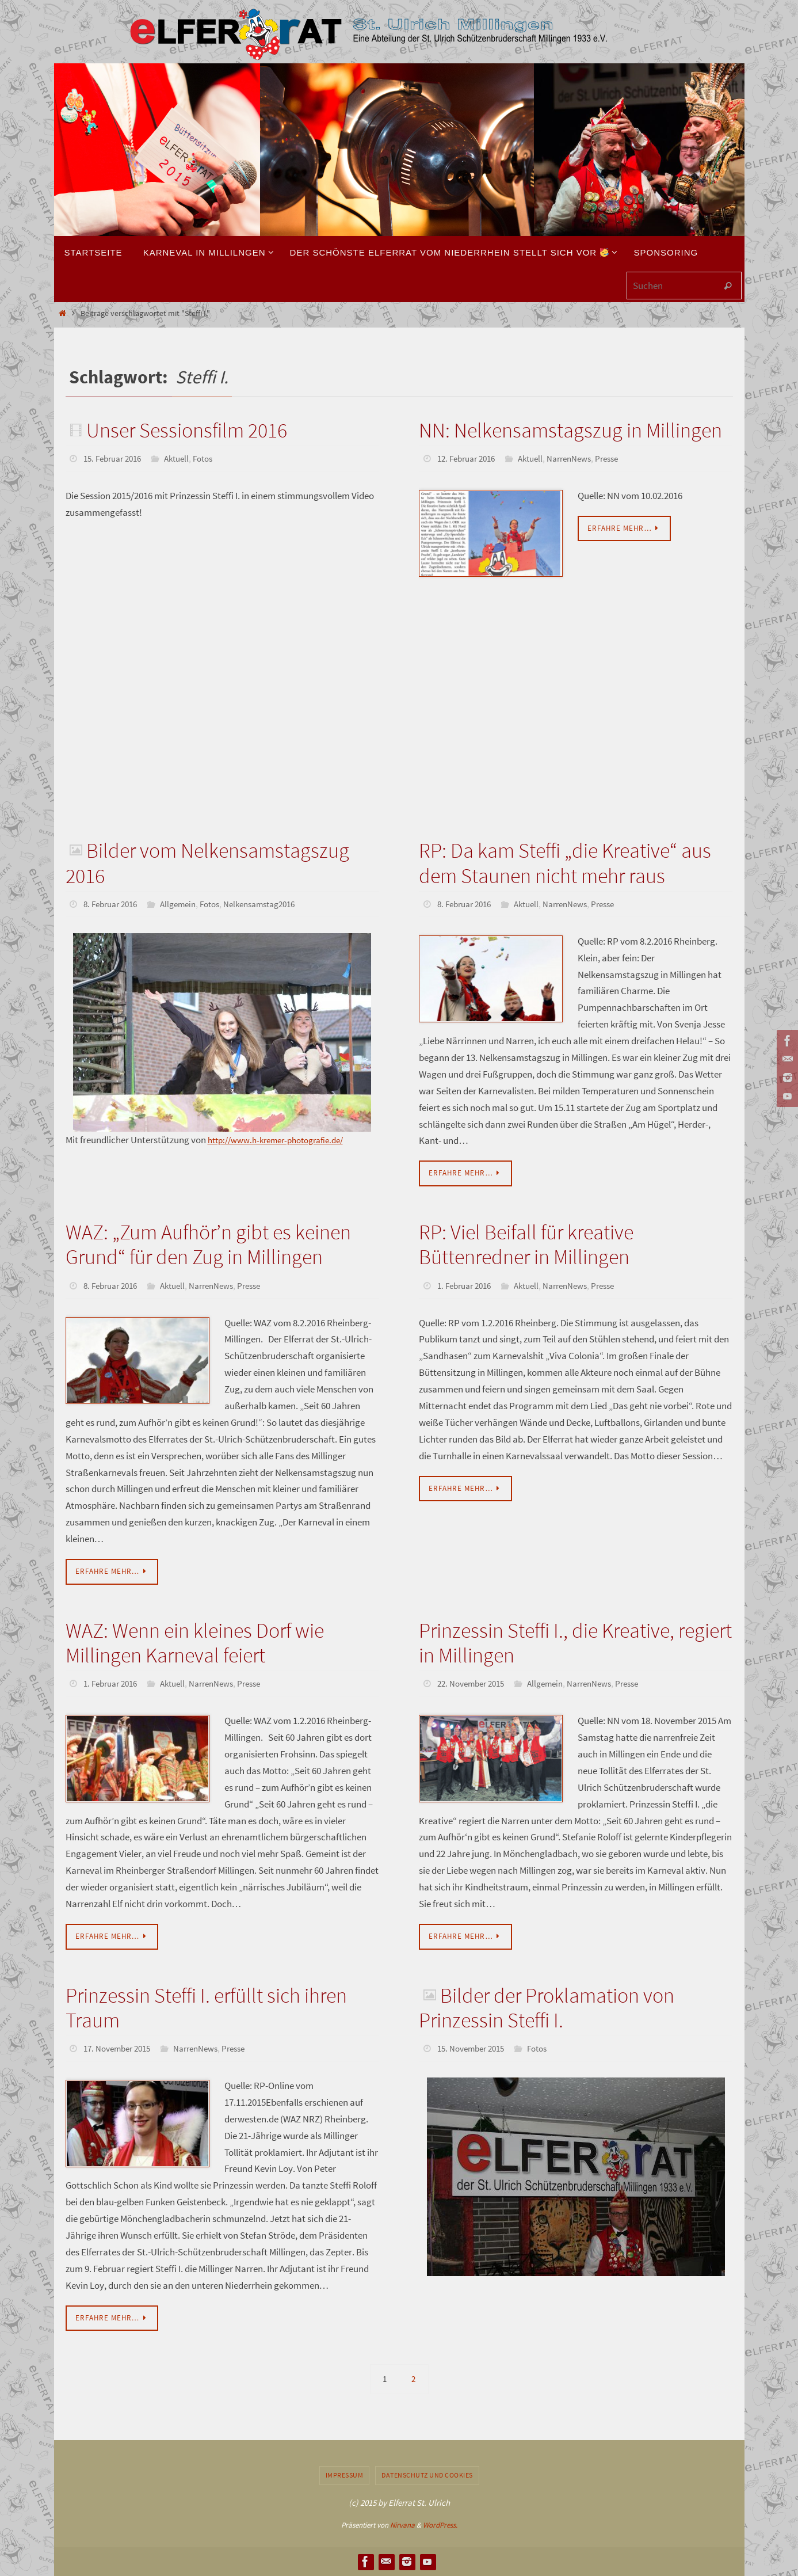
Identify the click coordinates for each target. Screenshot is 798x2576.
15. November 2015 (474, 2048)
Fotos (213, 458)
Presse (620, 458)
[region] (222, 1031)
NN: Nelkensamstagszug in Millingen (570, 430)
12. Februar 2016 (469, 458)
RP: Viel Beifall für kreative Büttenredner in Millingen (526, 1244)
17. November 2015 (120, 2048)
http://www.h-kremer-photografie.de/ (284, 1138)
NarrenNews (580, 458)
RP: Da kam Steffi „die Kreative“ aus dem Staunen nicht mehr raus (565, 862)
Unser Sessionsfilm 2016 (186, 430)
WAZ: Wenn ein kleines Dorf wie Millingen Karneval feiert (195, 1642)
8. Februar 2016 (113, 903)
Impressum (345, 2475)
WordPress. (440, 2525)
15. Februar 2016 (115, 458)
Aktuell (184, 458)
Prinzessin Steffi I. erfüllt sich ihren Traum (206, 2007)
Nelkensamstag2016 (273, 903)
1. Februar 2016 (467, 1285)
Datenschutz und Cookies (427, 2475)
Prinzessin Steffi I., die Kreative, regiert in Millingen (575, 1642)
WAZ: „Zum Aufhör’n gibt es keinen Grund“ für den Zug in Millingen (208, 1244)
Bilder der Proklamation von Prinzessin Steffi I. (546, 2007)
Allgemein (185, 903)
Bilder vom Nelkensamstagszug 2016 (207, 862)
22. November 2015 (474, 1683)
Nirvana (402, 2525)
